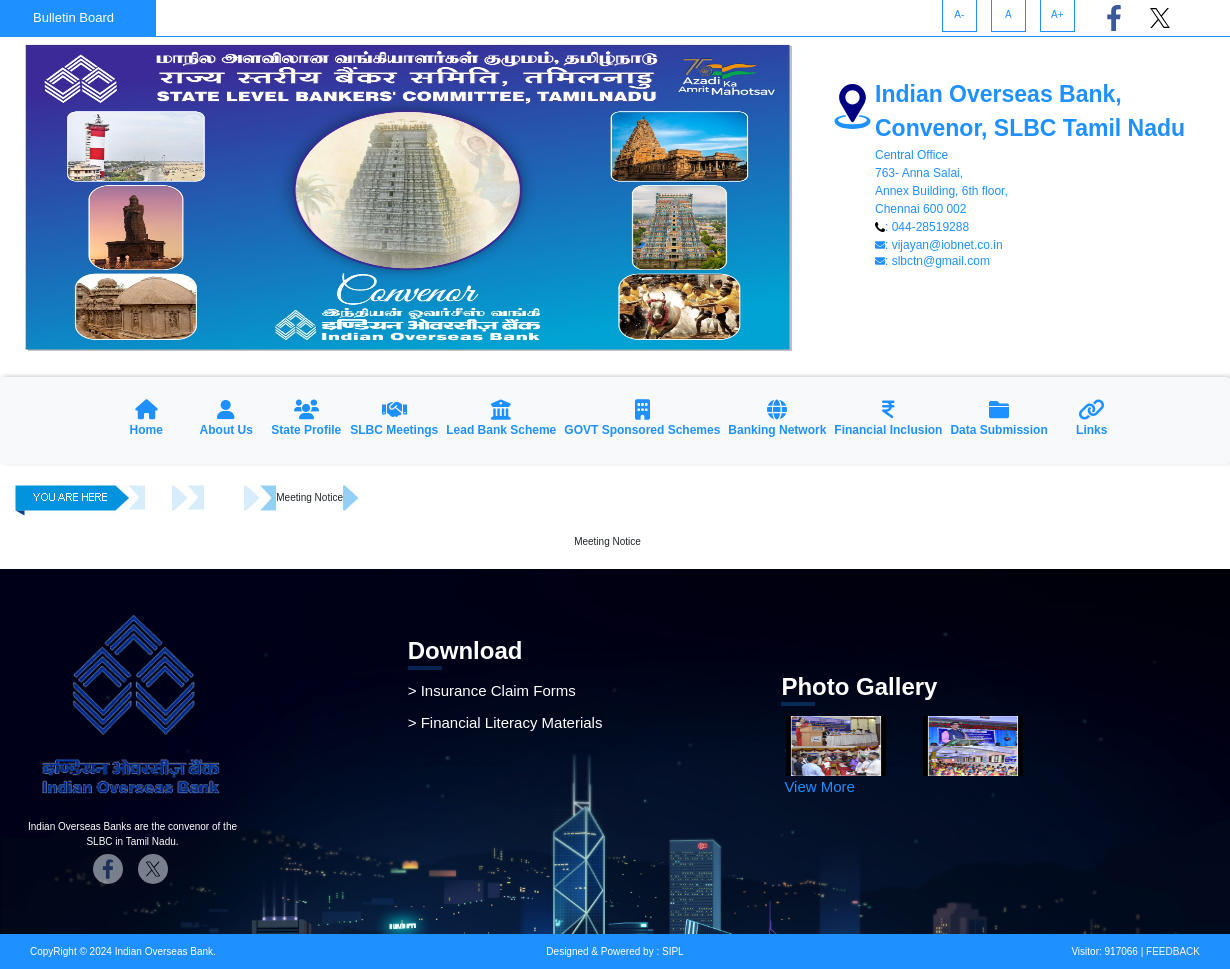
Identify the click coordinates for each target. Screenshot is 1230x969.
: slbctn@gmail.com (932, 261)
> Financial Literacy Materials (505, 722)
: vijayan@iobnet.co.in (939, 245)
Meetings (224, 497)
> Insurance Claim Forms (492, 690)
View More (819, 786)
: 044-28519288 (922, 227)
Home (158, 497)
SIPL (673, 951)
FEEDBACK (1171, 951)
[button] (226, 420)
